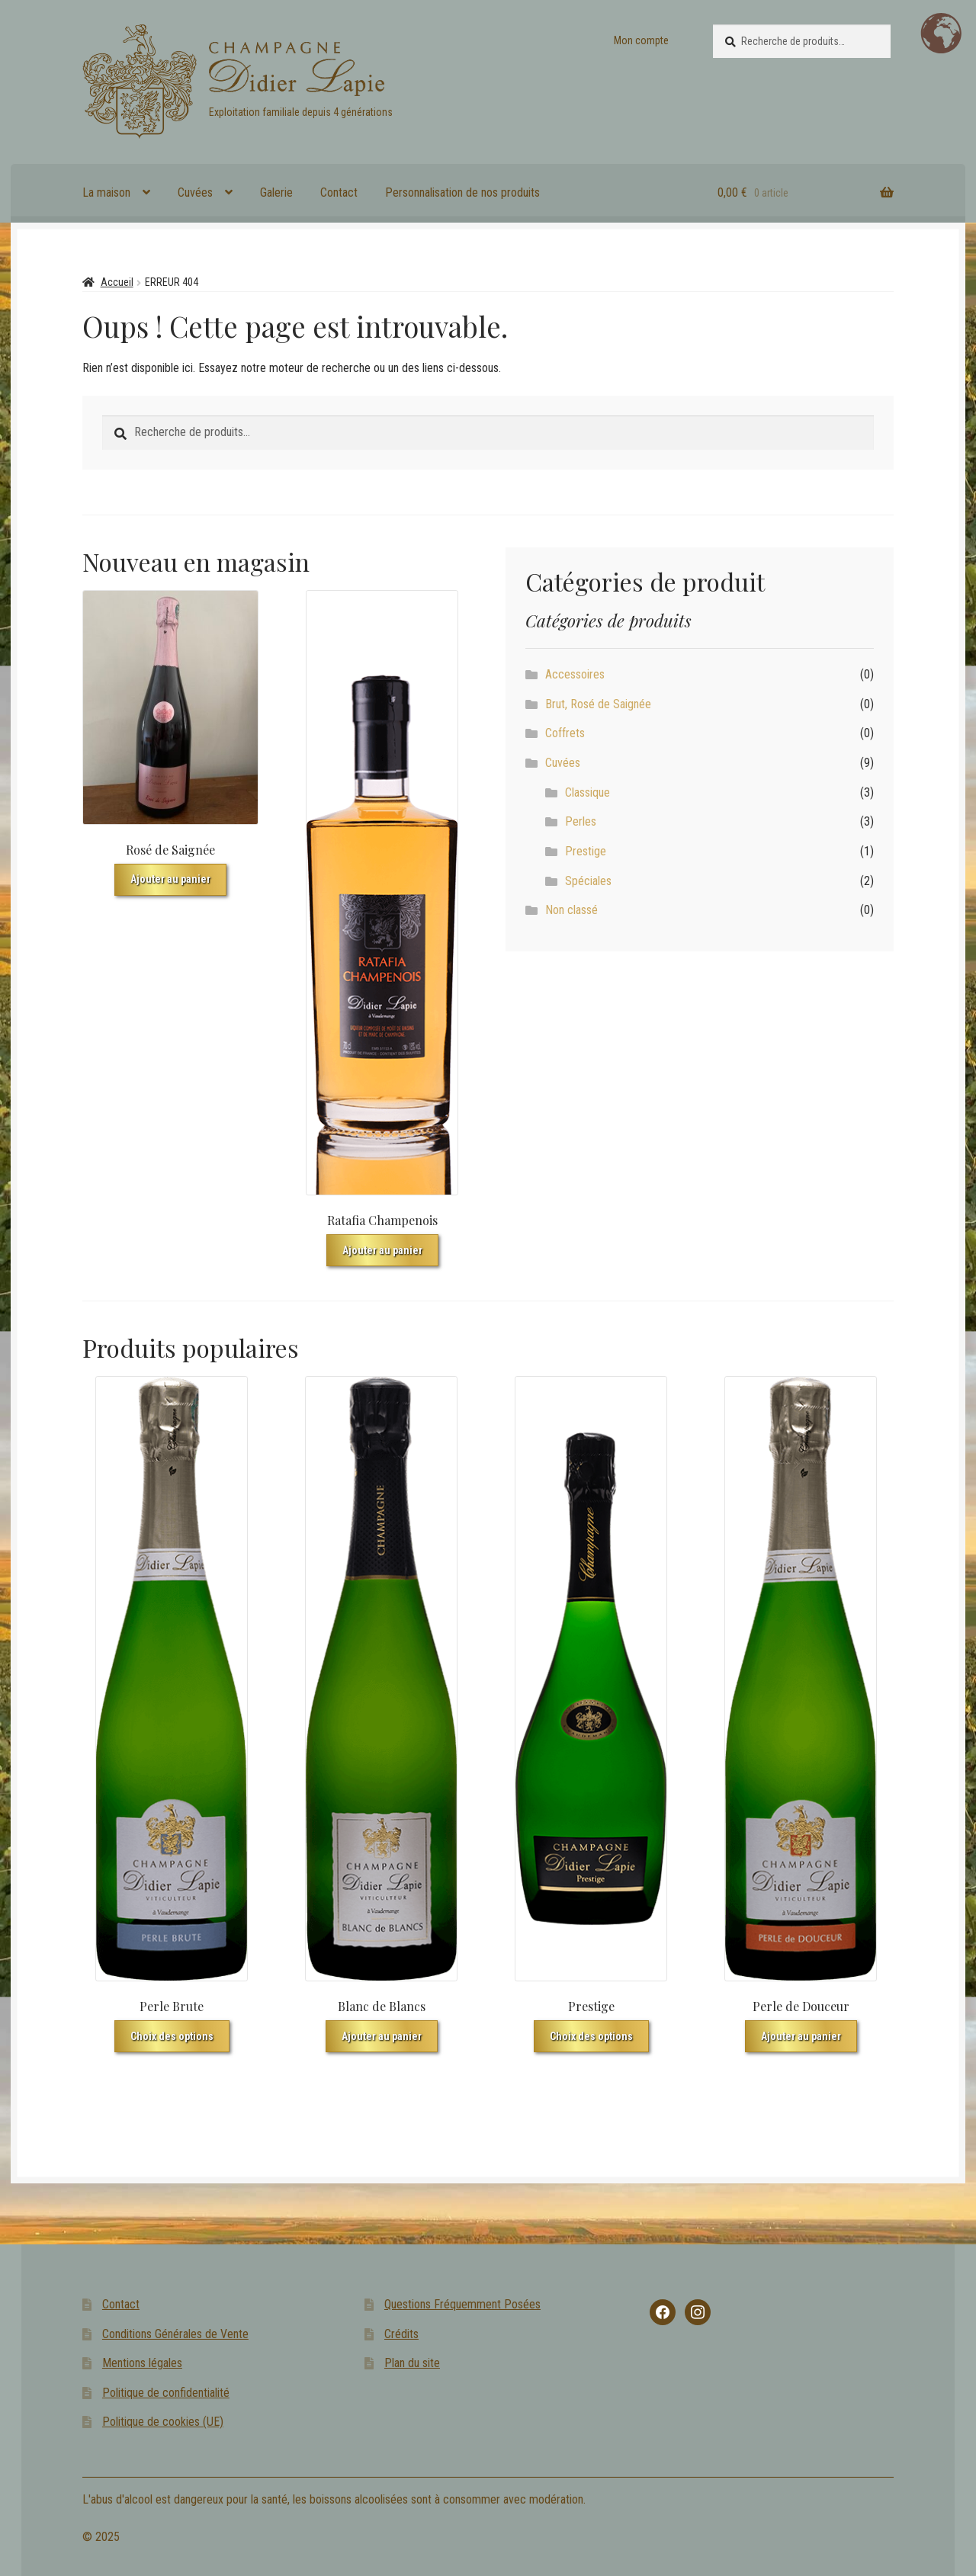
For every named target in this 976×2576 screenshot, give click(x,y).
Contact (339, 192)
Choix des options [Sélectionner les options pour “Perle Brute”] (172, 2036)
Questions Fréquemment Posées (462, 2304)
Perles (580, 821)
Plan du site (412, 2363)
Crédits (401, 2334)
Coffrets (565, 733)
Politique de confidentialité (166, 2392)
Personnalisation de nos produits (462, 192)
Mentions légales (142, 2363)
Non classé (571, 910)
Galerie (276, 192)
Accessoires (575, 674)
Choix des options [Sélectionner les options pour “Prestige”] (591, 2036)
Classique (587, 792)
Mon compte (641, 40)
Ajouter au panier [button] (170, 879)
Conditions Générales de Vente (175, 2334)
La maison (106, 192)
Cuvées (195, 192)
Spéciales (588, 881)
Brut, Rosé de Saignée (598, 704)
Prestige (585, 851)
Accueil (117, 282)
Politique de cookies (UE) (162, 2421)
